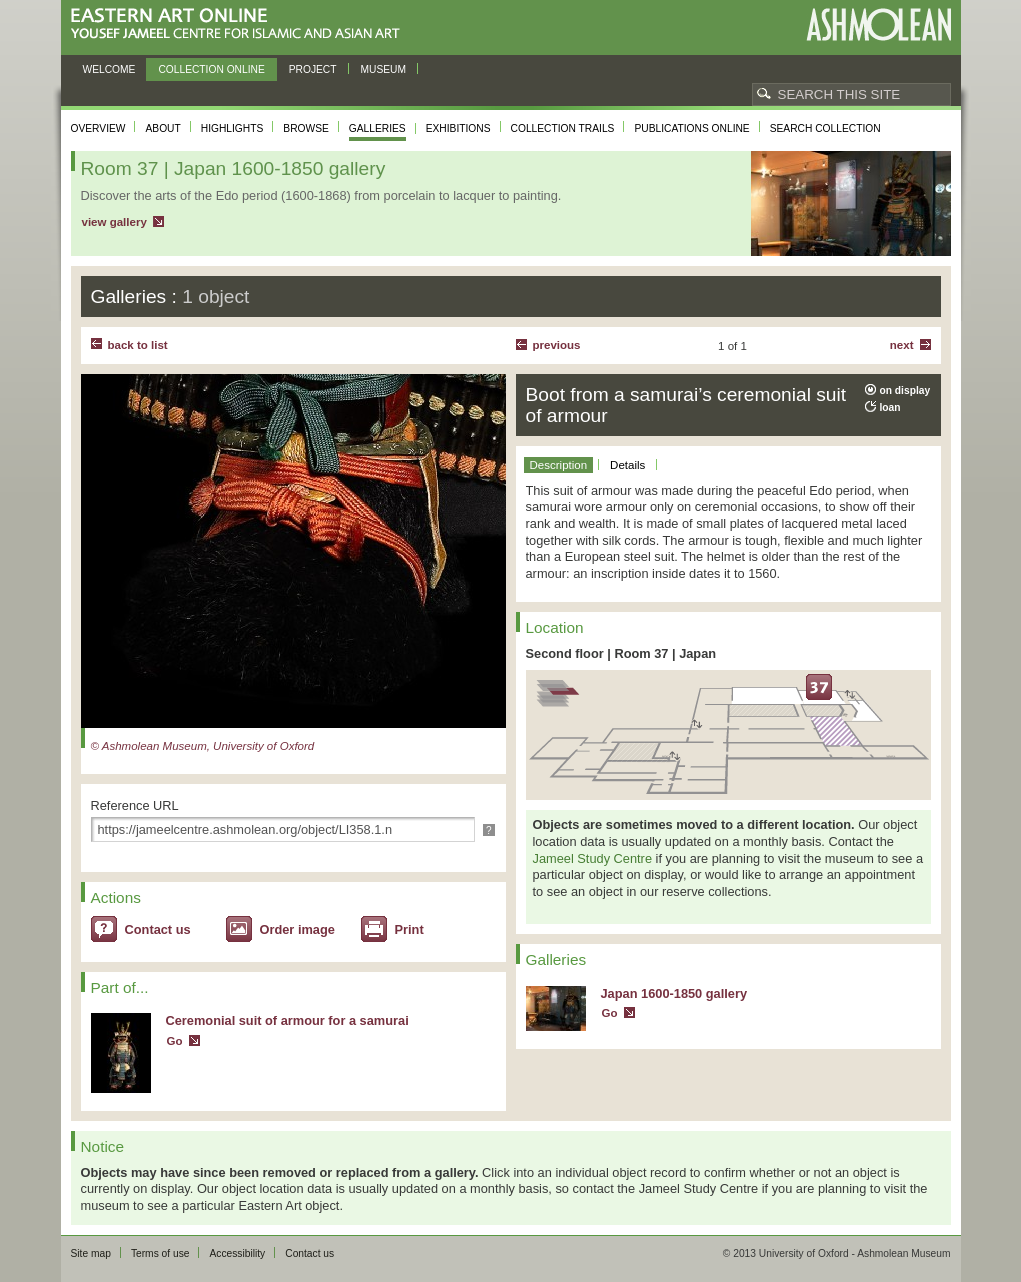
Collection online (211, 69)
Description (559, 465)
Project (313, 69)
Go (175, 1041)
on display (905, 390)
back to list (138, 345)
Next (902, 345)
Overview (98, 128)
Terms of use (160, 1253)
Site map (91, 1253)
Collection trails (563, 128)
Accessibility (237, 1253)
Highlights (232, 128)
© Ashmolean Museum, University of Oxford (203, 746)
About (162, 128)
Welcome (109, 69)
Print (409, 929)
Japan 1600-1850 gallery (674, 993)
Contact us (158, 929)
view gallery (114, 222)
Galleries (377, 128)
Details (627, 465)
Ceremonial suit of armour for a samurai (287, 1020)
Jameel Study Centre (593, 858)
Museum (384, 69)
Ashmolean (878, 24)
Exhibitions (458, 128)
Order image (297, 929)
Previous (557, 345)
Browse (306, 128)
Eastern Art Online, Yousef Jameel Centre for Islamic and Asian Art (240, 24)
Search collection (825, 128)
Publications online (691, 128)
